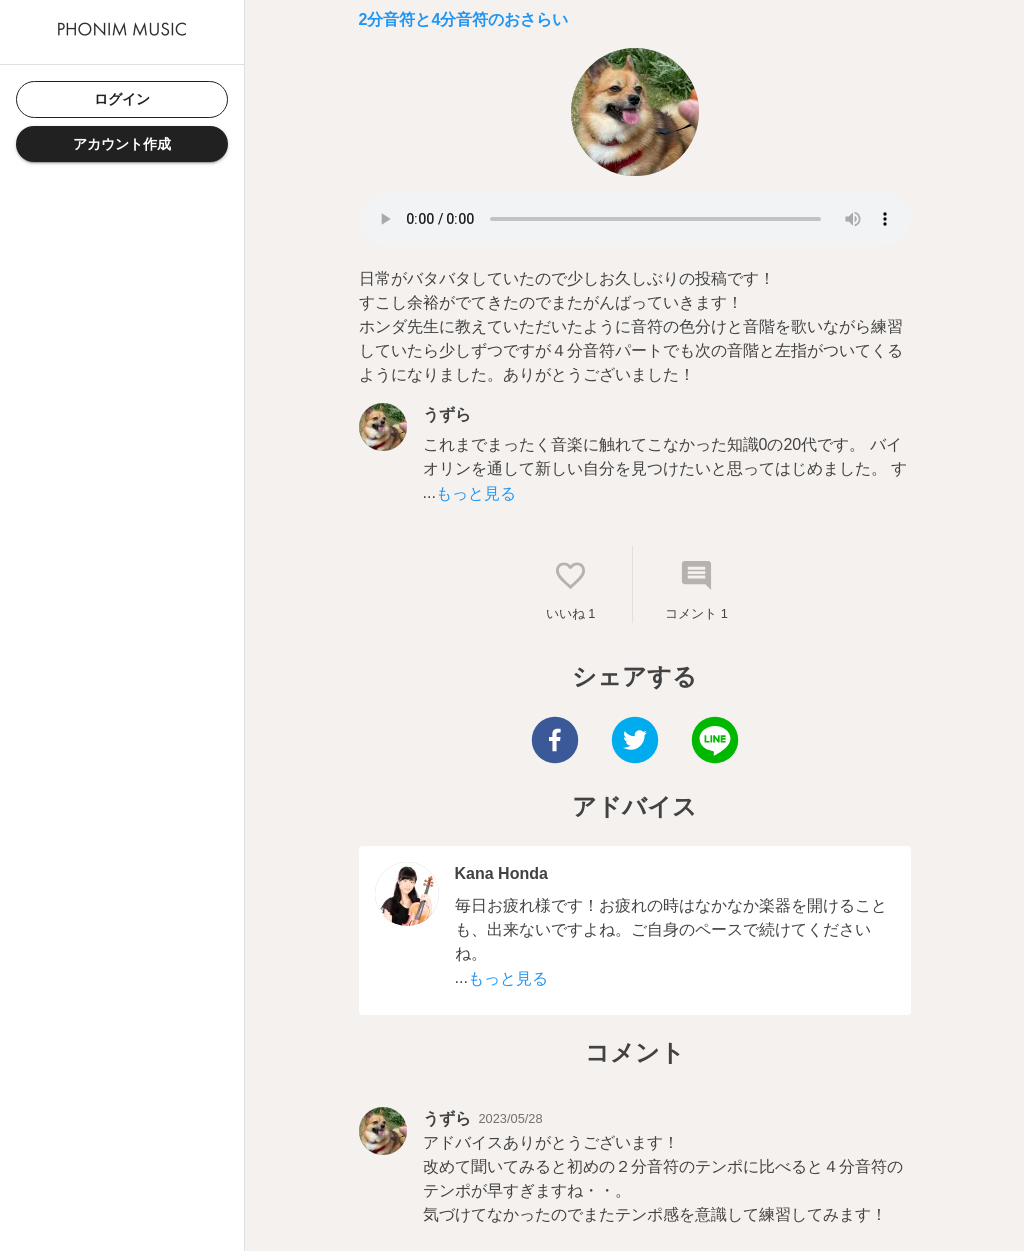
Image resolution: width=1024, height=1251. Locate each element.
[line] (715, 742)
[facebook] (555, 742)
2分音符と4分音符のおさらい (464, 19)
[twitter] (635, 742)
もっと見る (476, 493)
